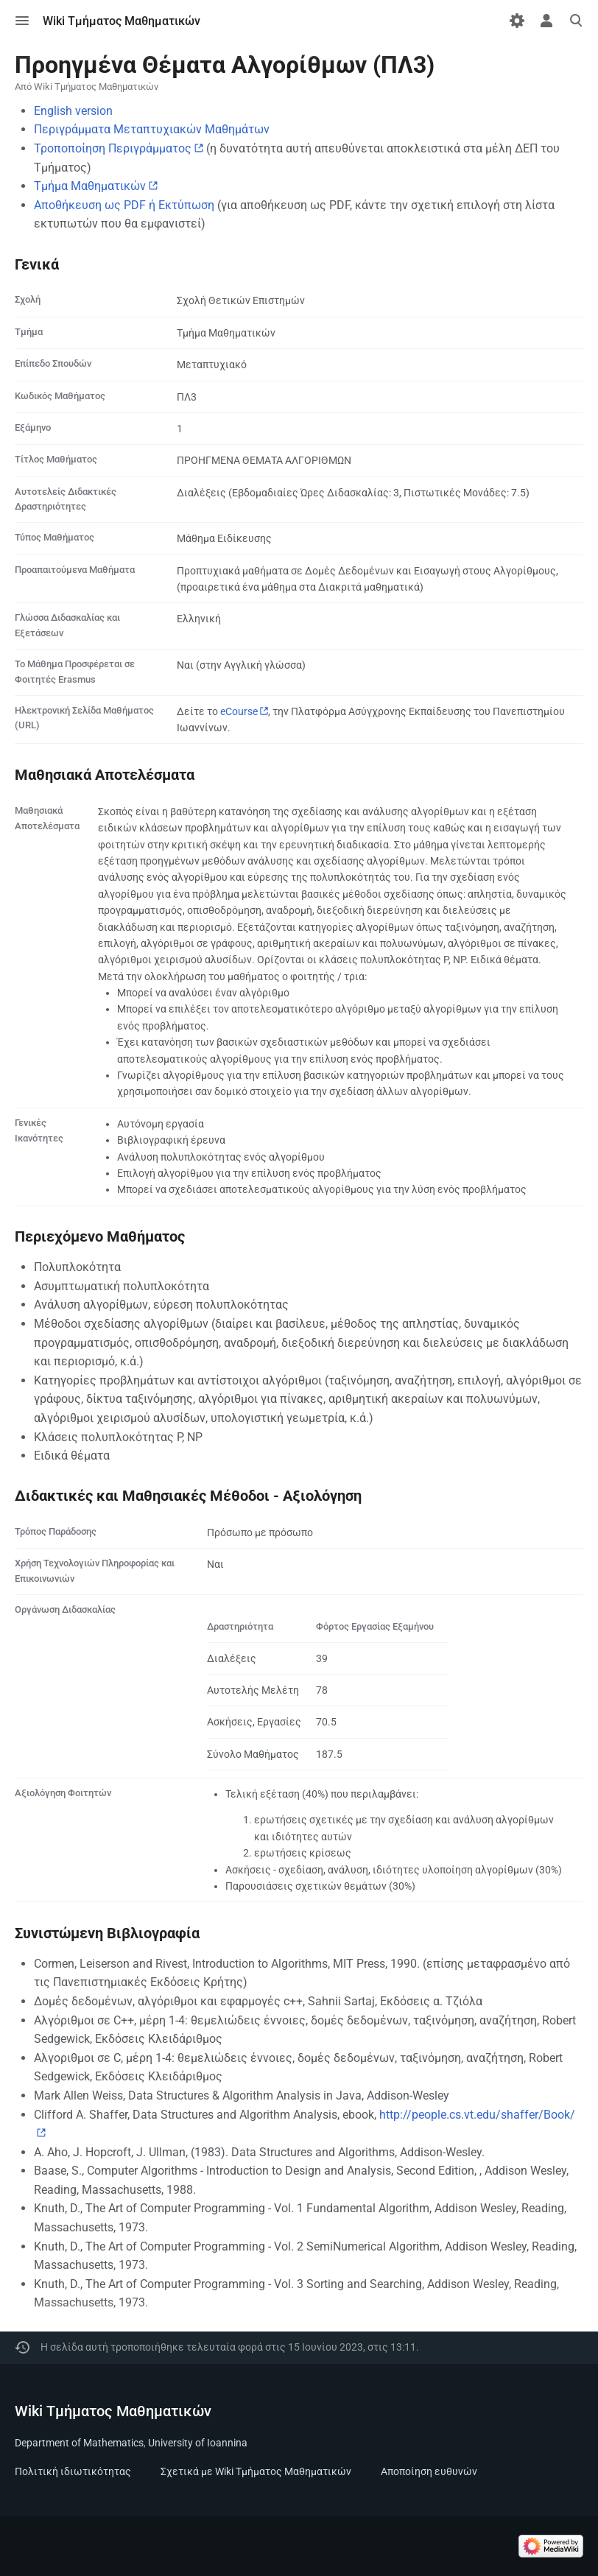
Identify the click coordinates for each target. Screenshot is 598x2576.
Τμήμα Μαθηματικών (90, 186)
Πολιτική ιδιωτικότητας (73, 2471)
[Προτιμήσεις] (517, 20)
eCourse (239, 711)
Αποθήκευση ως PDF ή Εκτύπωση (124, 205)
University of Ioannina (197, 2443)
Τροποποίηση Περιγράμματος (112, 148)
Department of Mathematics (79, 2443)
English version (73, 111)
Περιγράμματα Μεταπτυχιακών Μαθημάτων (152, 129)
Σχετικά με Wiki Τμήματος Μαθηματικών (256, 2471)
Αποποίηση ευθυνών (429, 2471)
